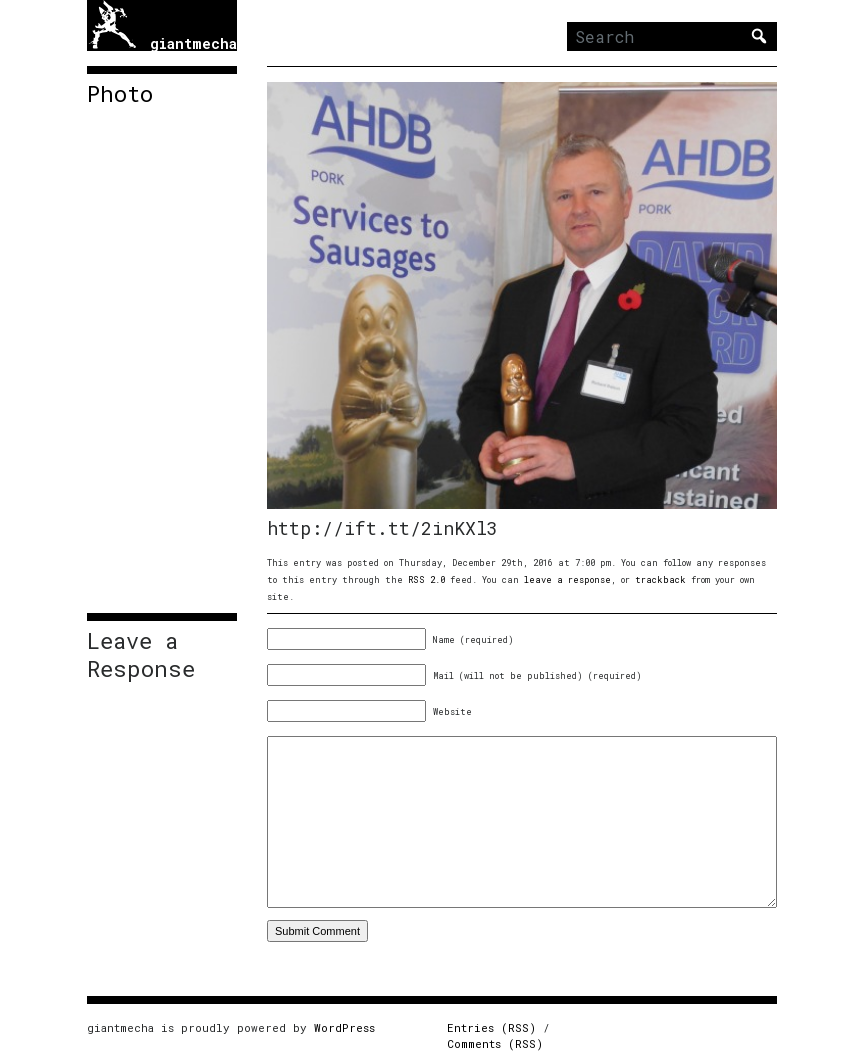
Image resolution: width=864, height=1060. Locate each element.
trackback (660, 579)
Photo (120, 94)
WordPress (344, 1027)
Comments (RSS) (495, 1043)
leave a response (567, 579)
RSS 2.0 (426, 579)
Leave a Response (141, 655)
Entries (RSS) (491, 1027)
